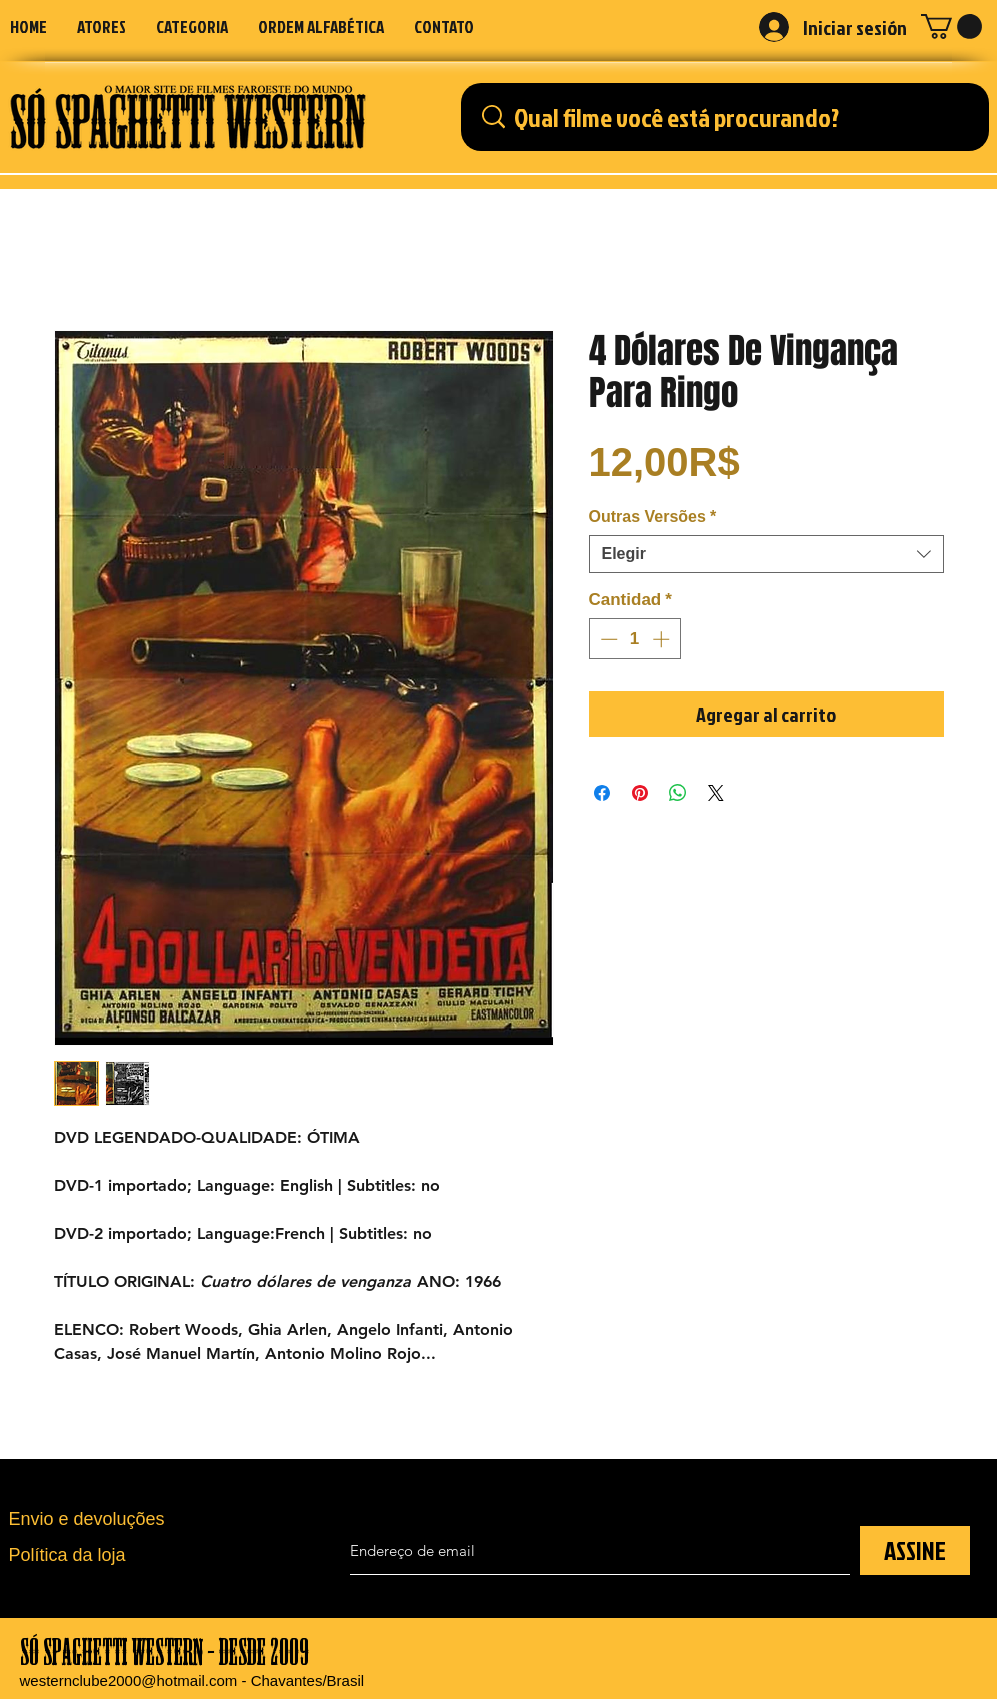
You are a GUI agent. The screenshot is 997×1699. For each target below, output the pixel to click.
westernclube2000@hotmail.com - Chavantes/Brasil (192, 1680)
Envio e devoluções (87, 1519)
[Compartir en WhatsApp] (678, 793)
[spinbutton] (634, 639)
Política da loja (67, 1555)
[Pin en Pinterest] (640, 793)
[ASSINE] (915, 1550)
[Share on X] (716, 793)
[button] (192, 26)
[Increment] (663, 639)
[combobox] (766, 554)
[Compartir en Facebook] (602, 793)
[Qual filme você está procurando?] (730, 117)
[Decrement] (607, 639)
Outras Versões (653, 516)
